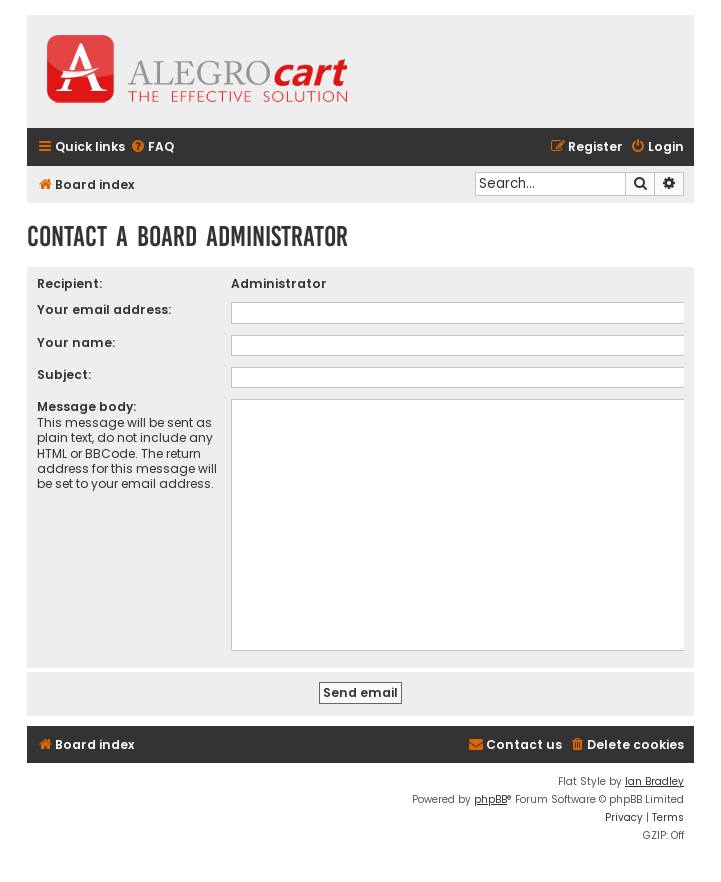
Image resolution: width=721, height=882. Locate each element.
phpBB (490, 799)
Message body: (86, 406)
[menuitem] (152, 147)
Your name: (76, 342)
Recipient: (69, 283)
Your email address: (104, 309)
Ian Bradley (654, 781)
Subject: (64, 374)
